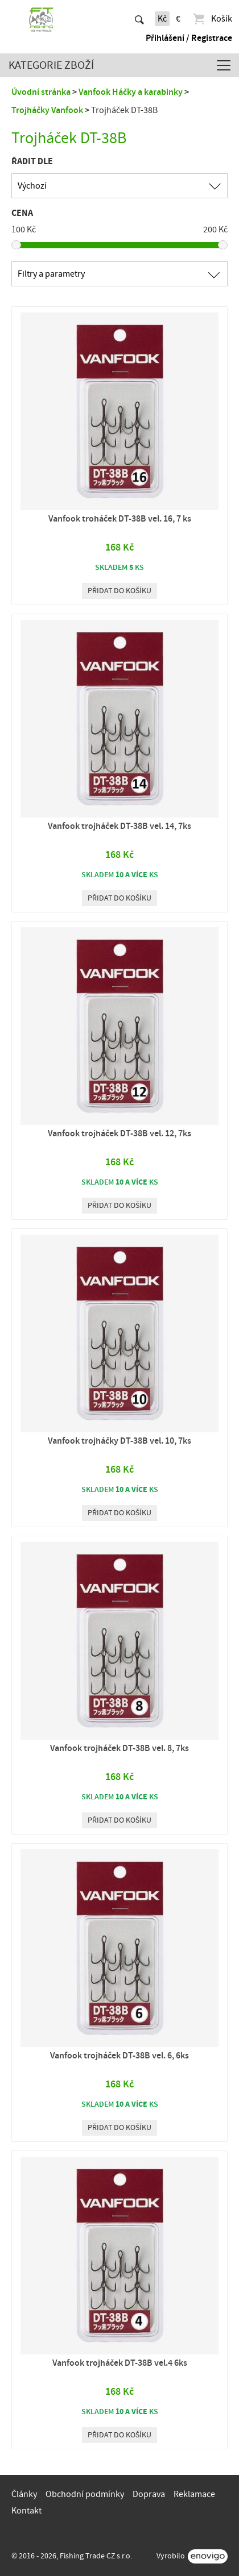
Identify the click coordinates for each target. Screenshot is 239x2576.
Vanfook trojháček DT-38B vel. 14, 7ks (119, 826)
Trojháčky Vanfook (47, 110)
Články (24, 2494)
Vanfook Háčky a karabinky (131, 92)
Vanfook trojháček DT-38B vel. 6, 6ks (119, 2055)
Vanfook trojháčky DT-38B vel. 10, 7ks (119, 1441)
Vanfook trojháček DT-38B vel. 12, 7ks (119, 1133)
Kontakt (26, 2511)
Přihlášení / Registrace (189, 38)
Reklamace (194, 2494)
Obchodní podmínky (85, 2494)
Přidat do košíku (119, 590)
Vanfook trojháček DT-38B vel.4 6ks (119, 2363)
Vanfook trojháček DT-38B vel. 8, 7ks (119, 1748)
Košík (212, 19)
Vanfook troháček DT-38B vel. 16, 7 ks (119, 519)
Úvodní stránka (41, 92)
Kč (162, 19)
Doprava (149, 2494)
